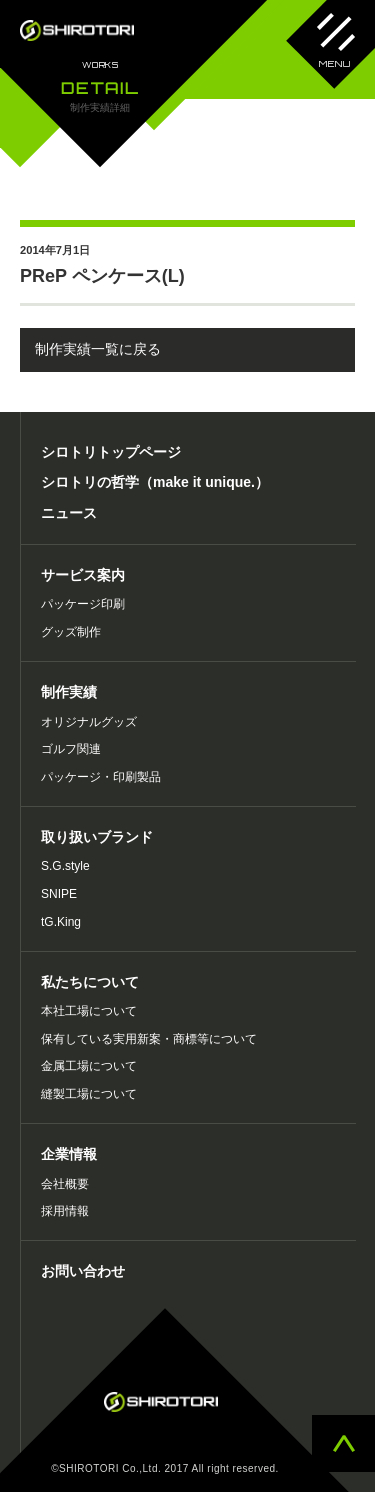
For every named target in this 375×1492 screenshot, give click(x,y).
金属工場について (89, 1066)
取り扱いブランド (97, 837)
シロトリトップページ (111, 452)
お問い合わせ (83, 1271)
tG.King (61, 922)
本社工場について (89, 1011)
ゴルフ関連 (71, 749)
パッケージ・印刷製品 (101, 777)
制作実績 (69, 692)
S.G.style (65, 866)
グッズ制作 (71, 632)
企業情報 (69, 1154)
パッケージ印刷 (83, 604)
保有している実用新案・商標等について (149, 1039)
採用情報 (65, 1211)
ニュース (69, 513)
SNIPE (59, 894)
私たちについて (90, 982)
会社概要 (65, 1184)
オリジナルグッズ (89, 722)
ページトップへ (343, 1443)
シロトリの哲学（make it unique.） (155, 482)
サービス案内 (83, 575)
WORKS (100, 65)
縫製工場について (89, 1094)
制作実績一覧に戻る (98, 349)
